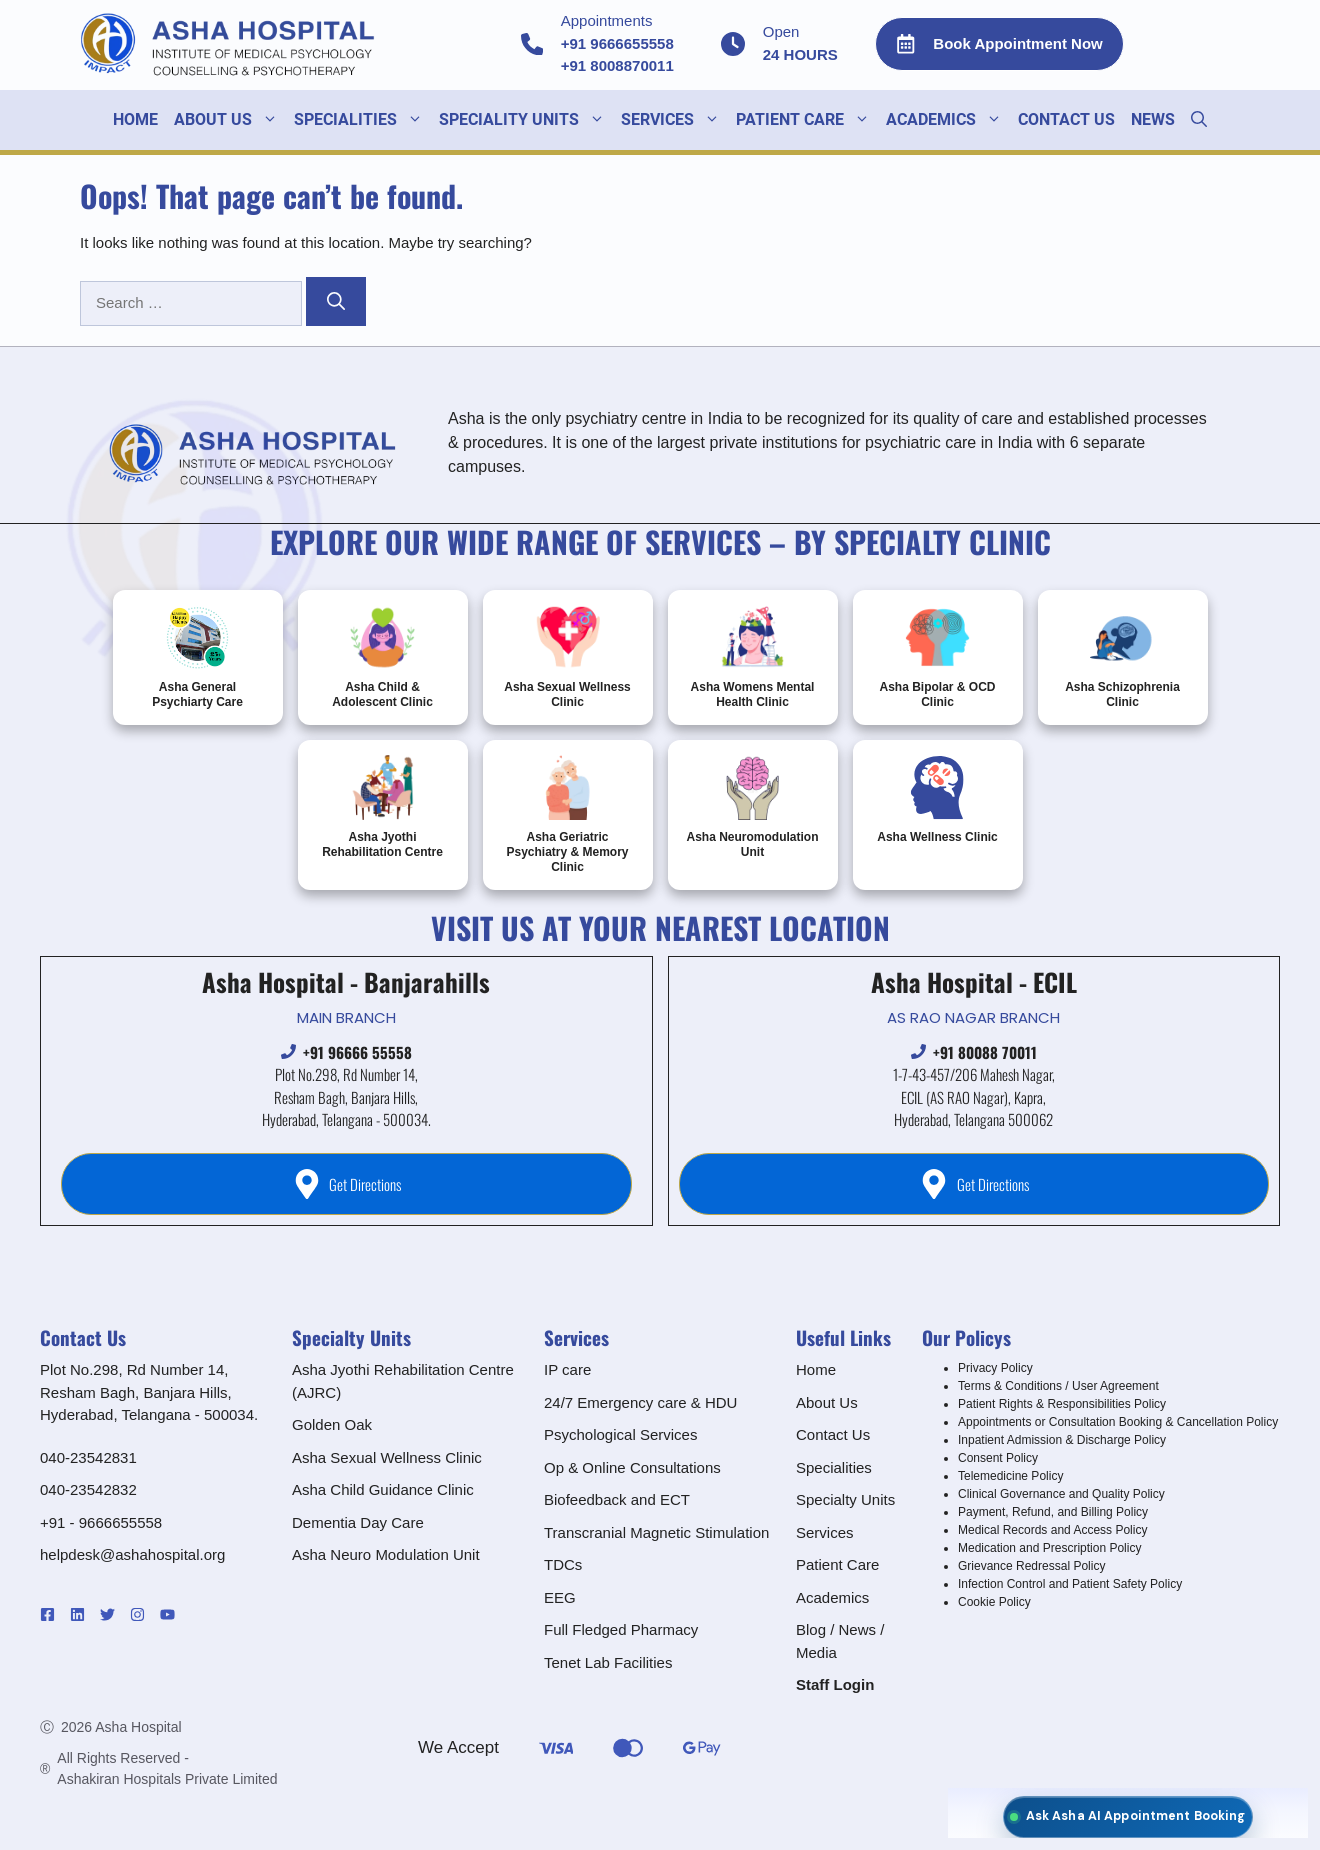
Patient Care (807, 120)
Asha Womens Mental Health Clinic (753, 657)
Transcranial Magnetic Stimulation (656, 1532)
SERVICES (674, 120)
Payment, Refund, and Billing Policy (1053, 1512)
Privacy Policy (995, 1368)
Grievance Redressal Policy (1031, 1566)
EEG (560, 1597)
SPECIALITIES (362, 120)
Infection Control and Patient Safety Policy (1070, 1584)
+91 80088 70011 (985, 1052)
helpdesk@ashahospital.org (132, 1554)
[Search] (336, 301)
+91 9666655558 (617, 43)
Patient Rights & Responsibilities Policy (1062, 1404)
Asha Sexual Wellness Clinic (567, 657)
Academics (832, 1597)
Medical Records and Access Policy (1052, 1530)
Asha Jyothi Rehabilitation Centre (382, 807)
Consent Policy (998, 1458)
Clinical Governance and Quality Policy (1061, 1494)
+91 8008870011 (617, 65)
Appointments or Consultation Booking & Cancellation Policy (1118, 1422)
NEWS (1153, 119)
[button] (1199, 120)
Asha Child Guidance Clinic (383, 1489)
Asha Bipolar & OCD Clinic (937, 657)
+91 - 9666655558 (101, 1522)
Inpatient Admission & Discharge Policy (1062, 1440)
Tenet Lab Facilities (608, 1662)
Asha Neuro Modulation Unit (386, 1554)
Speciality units (526, 120)
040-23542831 (88, 1457)
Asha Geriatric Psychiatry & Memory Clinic (567, 814)
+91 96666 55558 (357, 1052)
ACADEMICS (948, 120)
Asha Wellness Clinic (937, 799)
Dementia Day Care (358, 1522)
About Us (230, 120)
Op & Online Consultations (632, 1467)
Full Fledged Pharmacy (621, 1629)
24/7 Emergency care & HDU (640, 1402)
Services (825, 1532)
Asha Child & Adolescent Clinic (382, 657)
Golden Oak (332, 1424)
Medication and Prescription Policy (1049, 1548)
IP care (567, 1369)
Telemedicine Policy (1010, 1476)
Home (135, 119)
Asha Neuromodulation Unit (752, 807)
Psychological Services (620, 1434)
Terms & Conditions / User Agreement (1058, 1386)
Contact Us (1066, 119)
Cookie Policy (994, 1602)
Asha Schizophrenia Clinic (1122, 657)
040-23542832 (88, 1489)
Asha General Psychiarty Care (197, 657)
